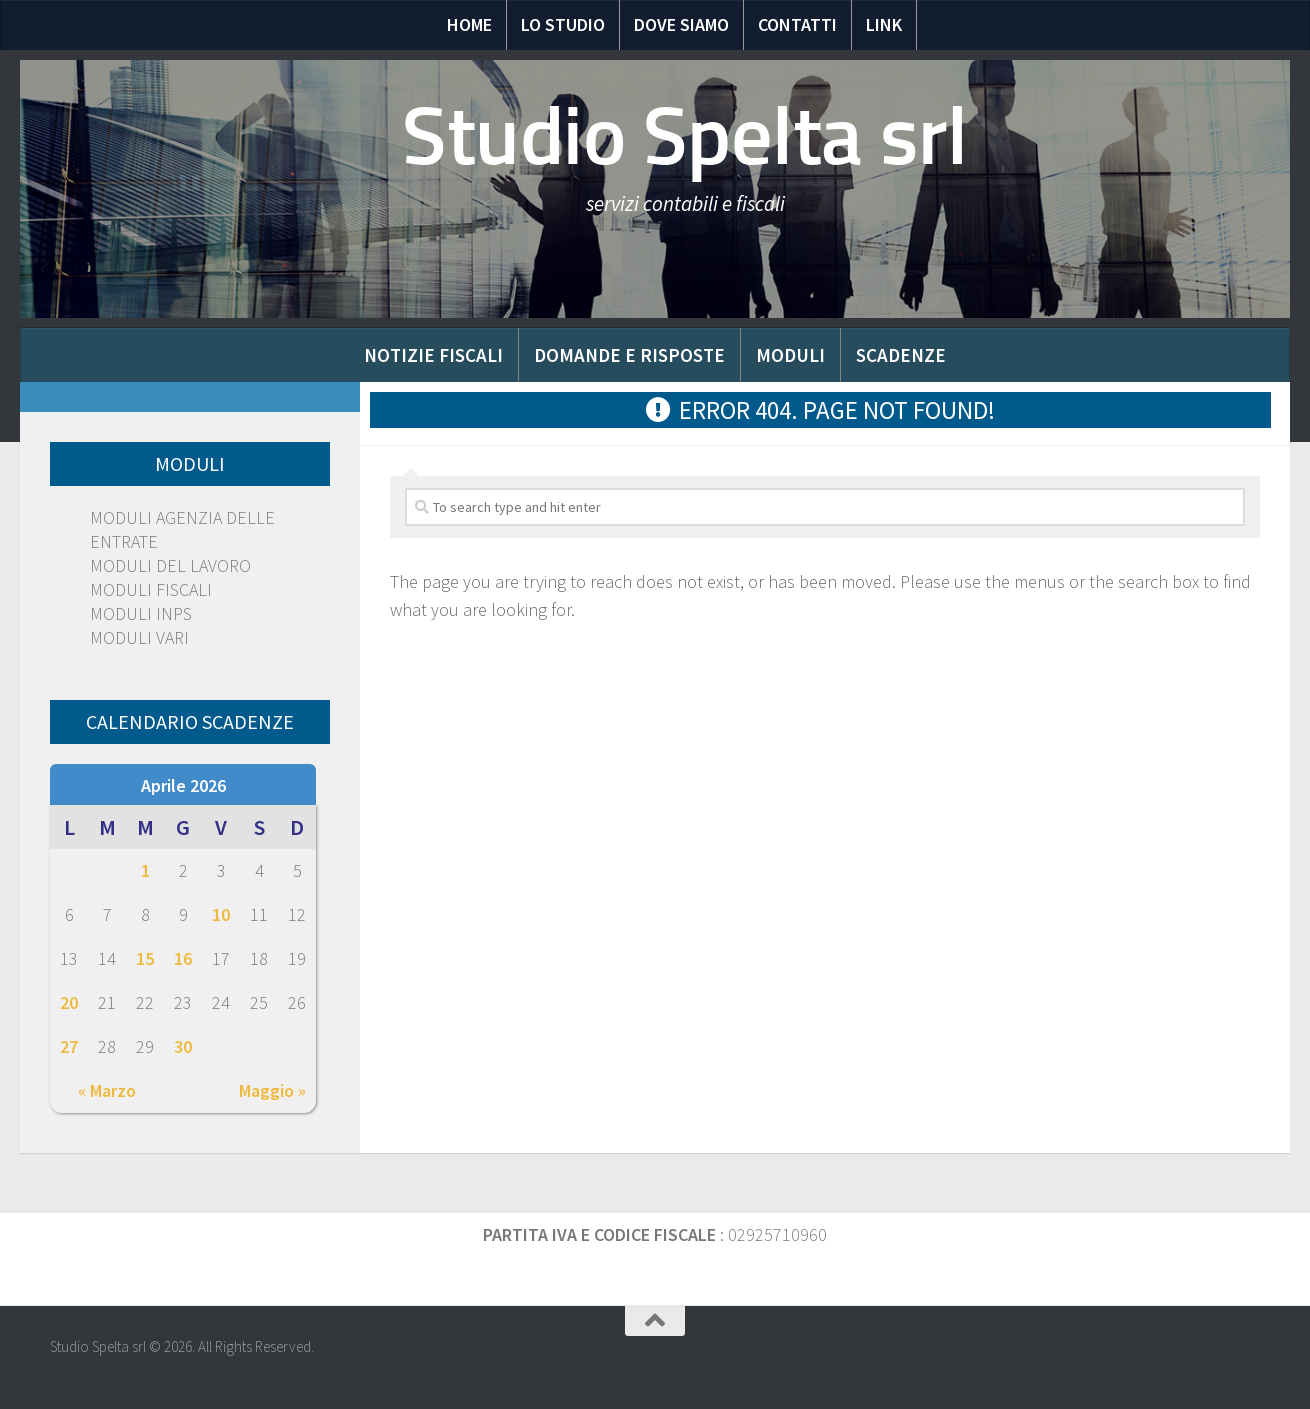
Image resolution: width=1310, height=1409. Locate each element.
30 (183, 1046)
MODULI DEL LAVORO (170, 565)
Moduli (790, 355)
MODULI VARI (139, 637)
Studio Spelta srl (685, 136)
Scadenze (901, 355)
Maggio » (272, 1090)
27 (69, 1046)
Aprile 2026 (183, 785)
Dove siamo (681, 24)
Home (469, 24)
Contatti (797, 24)
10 (221, 914)
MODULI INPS (141, 613)
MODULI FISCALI (151, 589)
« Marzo (107, 1090)
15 (145, 958)
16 (183, 958)
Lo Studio (563, 24)
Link (884, 24)
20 (69, 1002)
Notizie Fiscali (433, 355)
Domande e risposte (629, 355)
